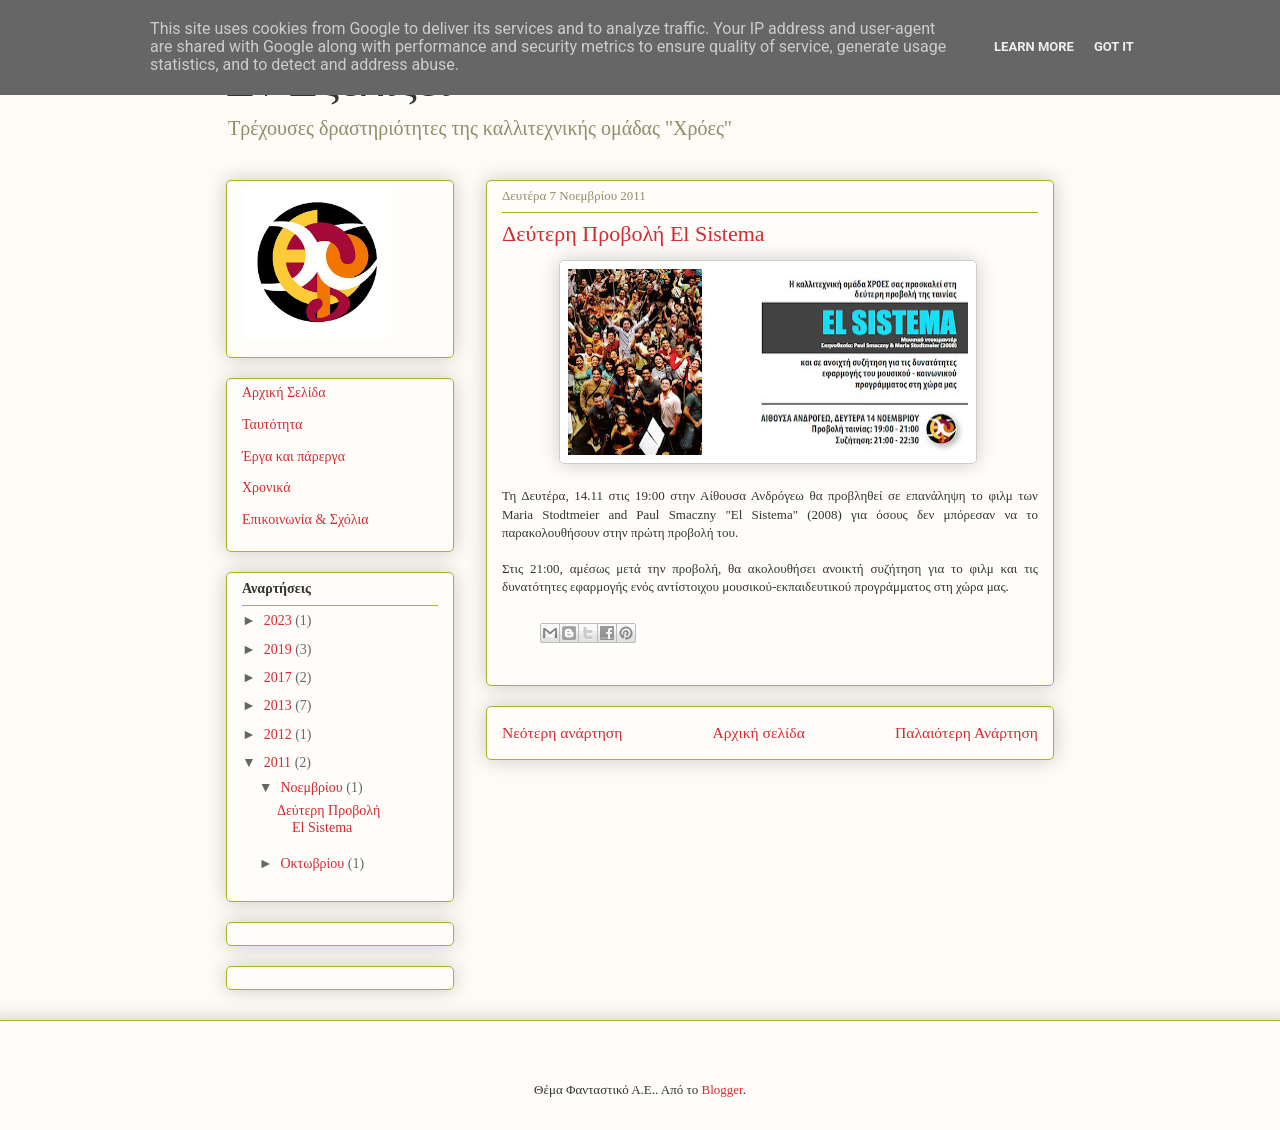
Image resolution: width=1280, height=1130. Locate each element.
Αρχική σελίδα (759, 732)
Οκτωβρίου (313, 863)
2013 (280, 705)
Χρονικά (266, 487)
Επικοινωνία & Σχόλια (305, 519)
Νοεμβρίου (313, 787)
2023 (280, 620)
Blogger (722, 1089)
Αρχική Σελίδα (283, 392)
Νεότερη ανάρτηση (562, 732)
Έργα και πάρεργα (293, 456)
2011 (279, 762)
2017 (280, 677)
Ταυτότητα (272, 424)
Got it (1114, 46)
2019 (280, 649)
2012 (280, 734)
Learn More (1034, 46)
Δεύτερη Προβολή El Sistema (328, 819)
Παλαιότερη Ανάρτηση (966, 732)
